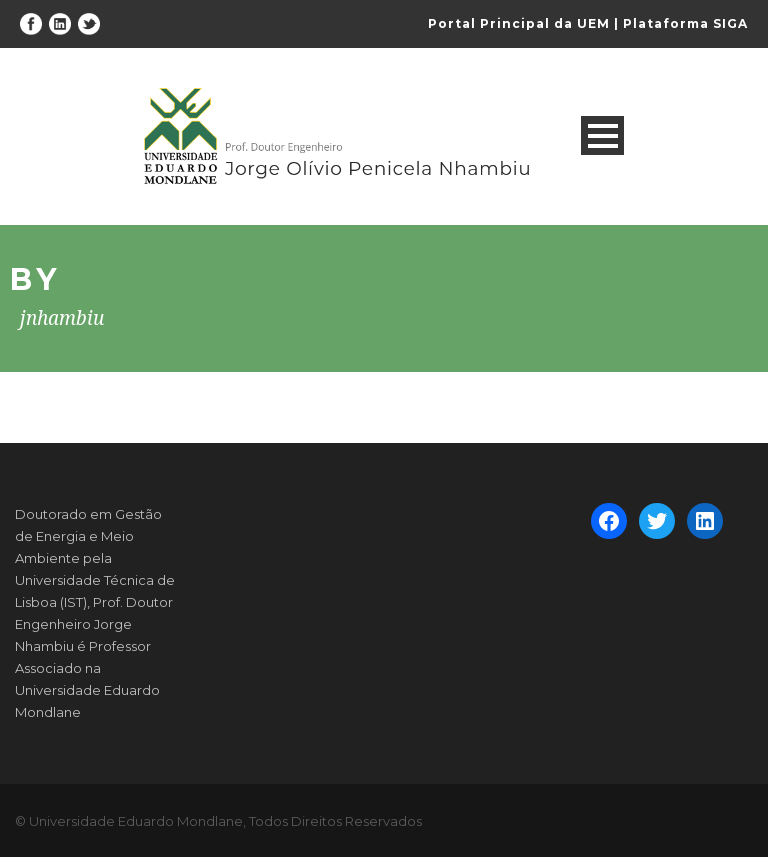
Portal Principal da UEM (519, 23)
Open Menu (602, 135)
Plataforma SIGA (685, 23)
